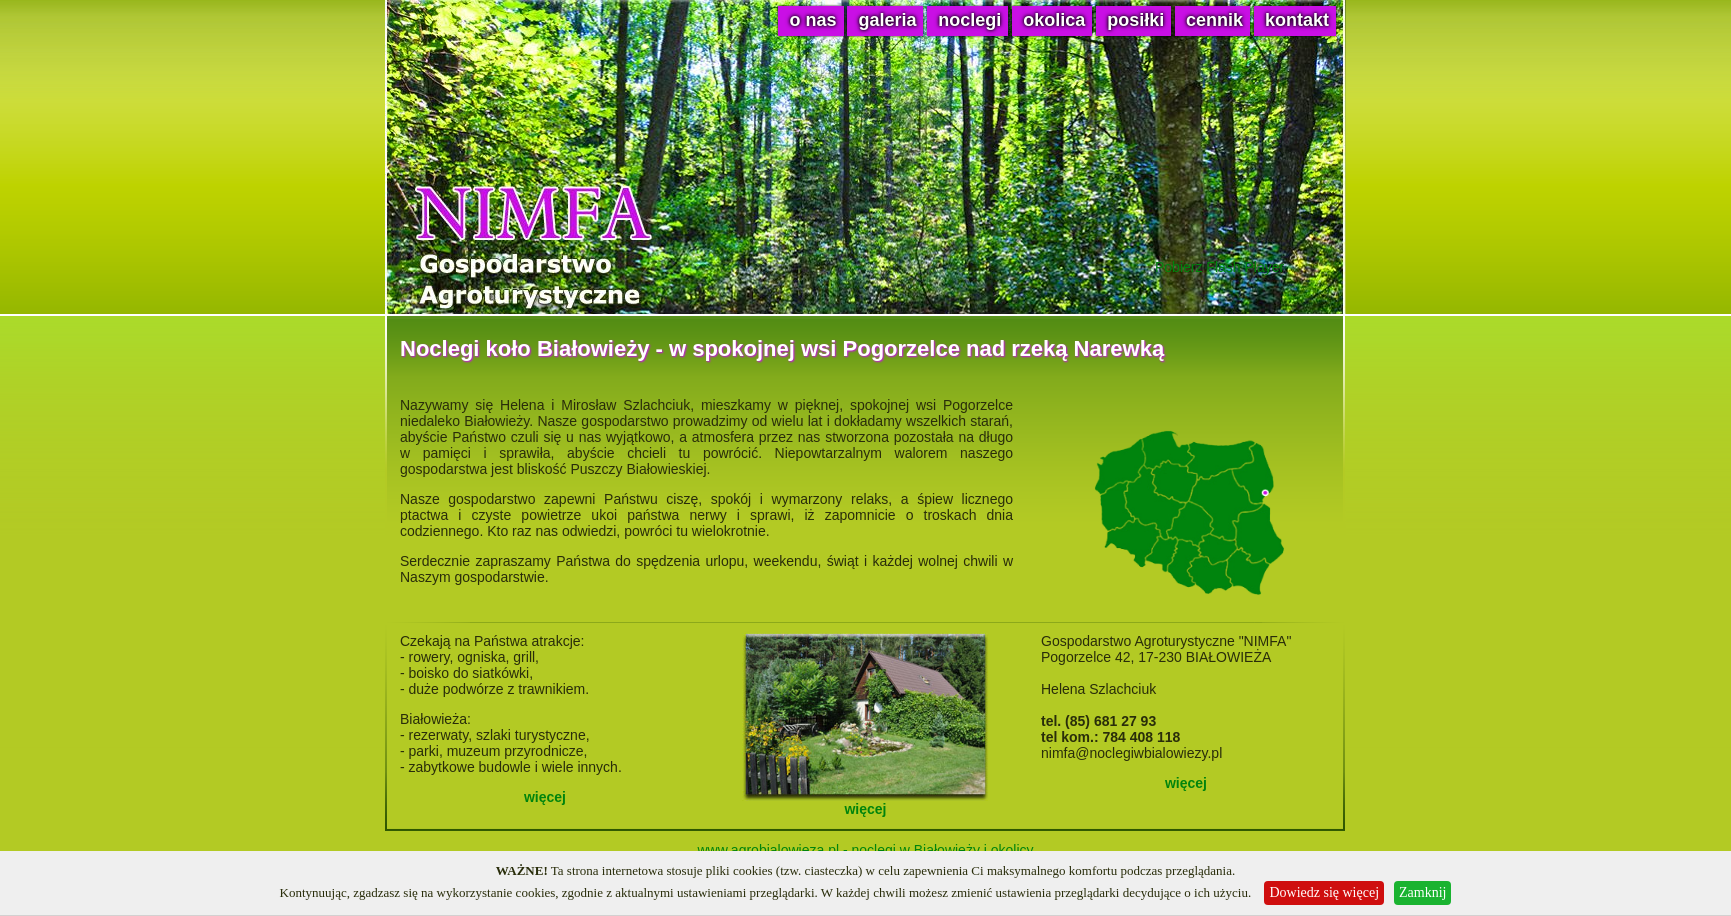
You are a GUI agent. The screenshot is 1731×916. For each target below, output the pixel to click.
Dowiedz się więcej (1324, 892)
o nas (812, 20)
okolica (1054, 20)
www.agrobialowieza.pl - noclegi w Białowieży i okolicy (865, 850)
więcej (545, 797)
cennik (1214, 20)
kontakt (1297, 20)
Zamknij (1422, 892)
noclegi (969, 20)
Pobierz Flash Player (1219, 267)
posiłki (1135, 20)
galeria (887, 20)
